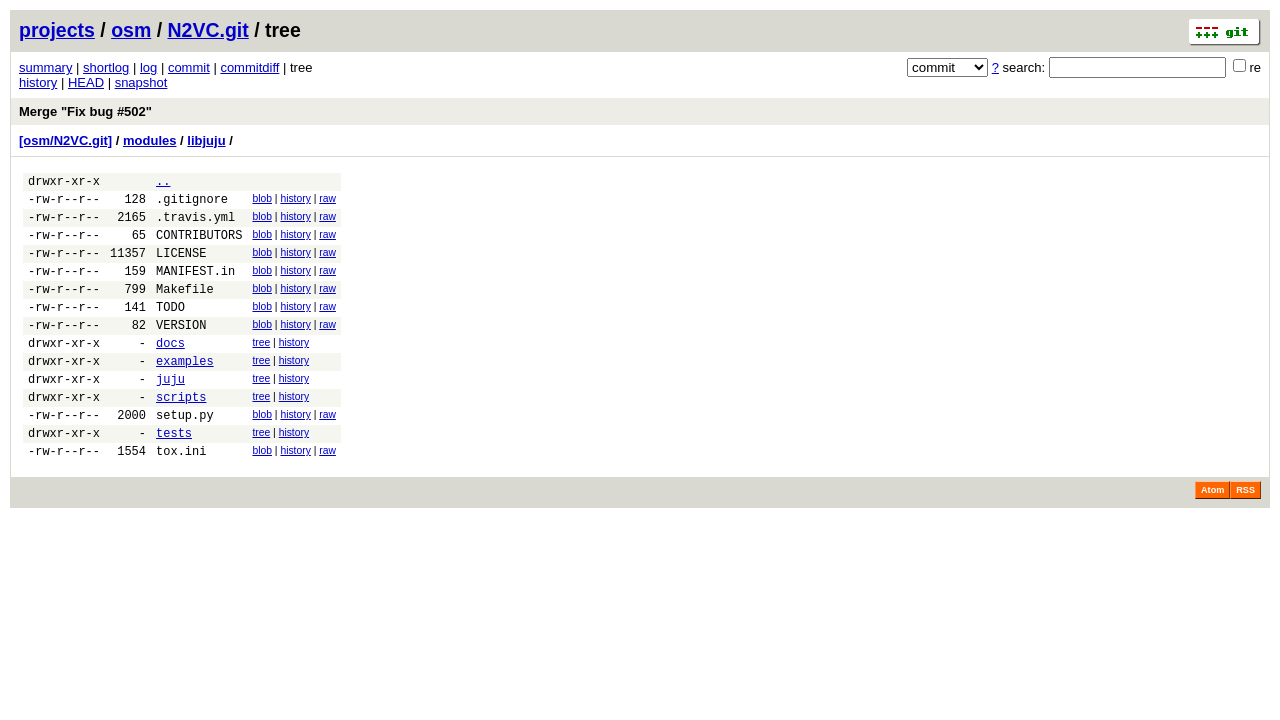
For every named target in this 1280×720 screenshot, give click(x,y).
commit (189, 67)
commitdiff (249, 67)
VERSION (181, 351)
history (38, 82)
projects (57, 30)
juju (170, 414)
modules (149, 140)
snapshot (141, 82)
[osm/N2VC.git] (65, 140)
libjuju (206, 140)
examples (185, 393)
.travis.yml (195, 225)
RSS (1245, 538)
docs (170, 372)
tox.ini (181, 498)
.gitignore (192, 204)
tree (261, 369)
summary (45, 67)
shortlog (106, 67)
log (148, 67)
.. (163, 183)
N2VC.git (208, 30)
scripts (181, 435)
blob (262, 201)
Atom (1212, 538)
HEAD (86, 82)
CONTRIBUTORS (199, 246)
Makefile (185, 309)
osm (131, 30)
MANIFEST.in (195, 288)
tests (174, 477)
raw (327, 201)
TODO (170, 330)
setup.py (185, 456)
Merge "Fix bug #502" (85, 111)
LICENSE (181, 267)
